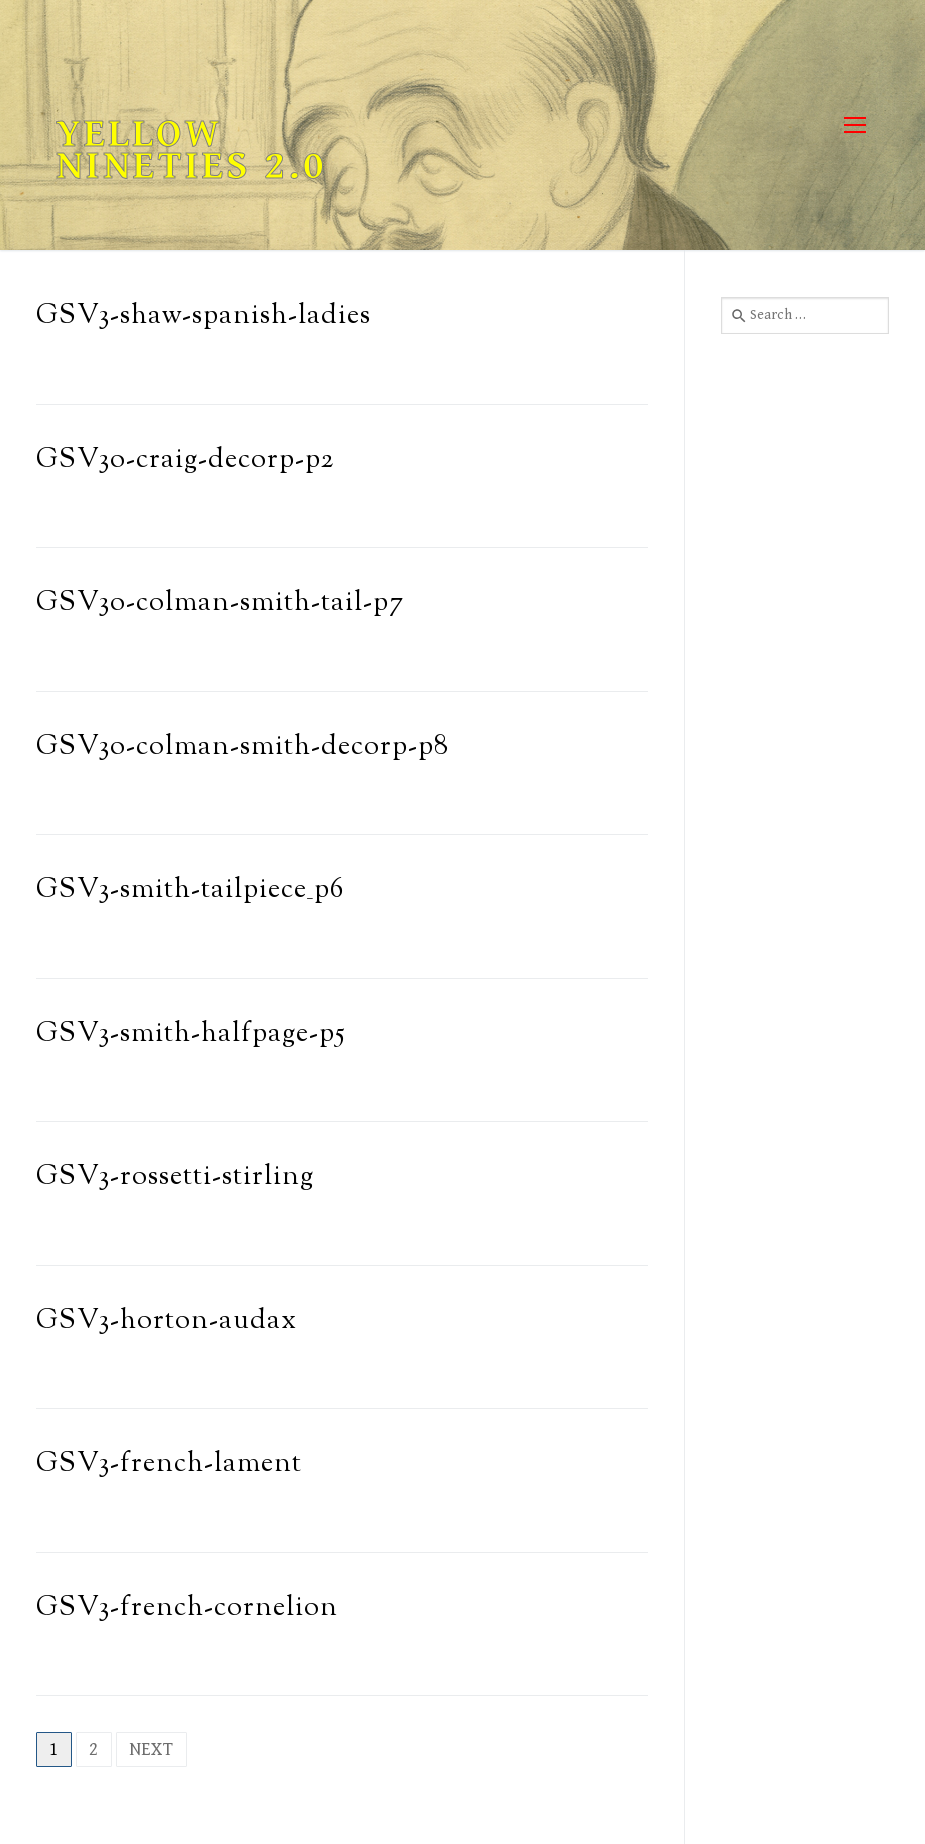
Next (151, 1749)
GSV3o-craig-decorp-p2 (185, 460)
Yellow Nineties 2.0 (191, 150)
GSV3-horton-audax (166, 1321)
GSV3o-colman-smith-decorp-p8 (242, 747)
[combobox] (805, 315)
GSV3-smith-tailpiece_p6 (190, 890)
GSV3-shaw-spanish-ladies (203, 316)
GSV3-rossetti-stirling (175, 1177)
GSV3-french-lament (169, 1464)
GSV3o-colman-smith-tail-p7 (220, 603)
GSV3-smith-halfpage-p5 (191, 1034)
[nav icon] (854, 125)
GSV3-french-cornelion (187, 1608)
